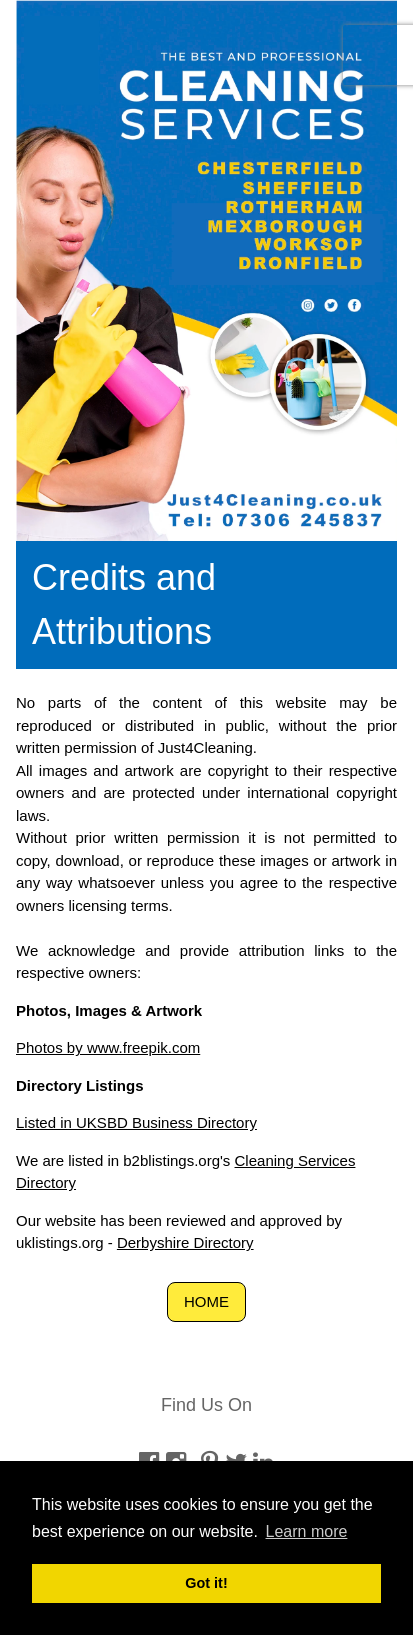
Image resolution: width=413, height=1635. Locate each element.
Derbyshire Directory (185, 1242)
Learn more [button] (307, 1531)
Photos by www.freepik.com (108, 1047)
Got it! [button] (206, 1583)
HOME (206, 1301)
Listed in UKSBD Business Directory (136, 1122)
